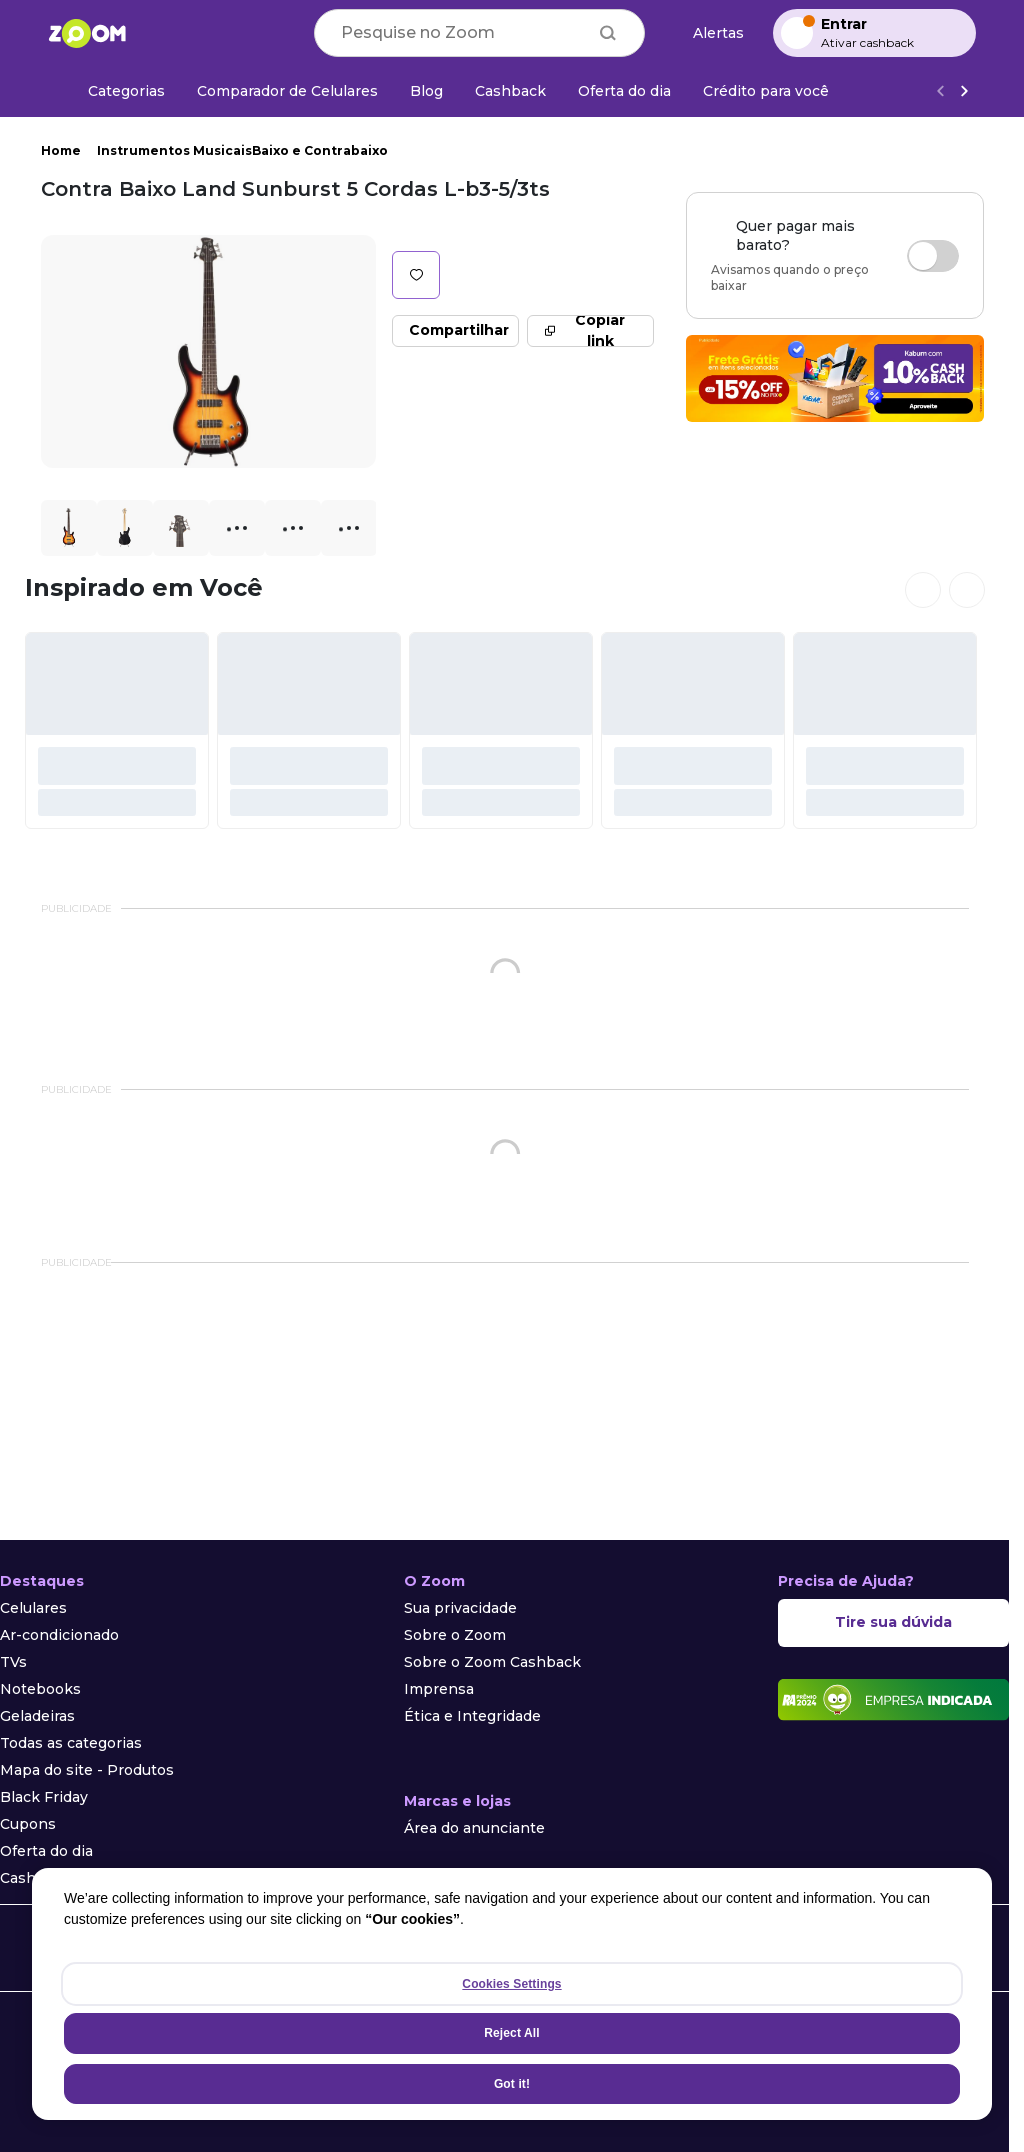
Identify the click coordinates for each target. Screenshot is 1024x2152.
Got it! (512, 2084)
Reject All (511, 2033)
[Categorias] (114, 91)
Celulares (33, 1608)
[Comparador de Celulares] (287, 91)
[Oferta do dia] (624, 91)
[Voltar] (940, 91)
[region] (512, 1994)
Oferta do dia (46, 1851)
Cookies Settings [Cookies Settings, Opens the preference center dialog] (511, 1984)
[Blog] (426, 91)
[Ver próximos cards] (967, 590)
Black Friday (44, 1797)
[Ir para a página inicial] (87, 33)
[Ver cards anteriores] (923, 590)
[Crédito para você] (766, 91)
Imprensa (439, 1689)
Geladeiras (37, 1716)
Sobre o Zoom (455, 1635)
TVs (13, 1662)
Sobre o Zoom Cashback (492, 1662)
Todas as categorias (71, 1743)
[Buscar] (608, 33)
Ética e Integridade (472, 1716)
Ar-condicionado (59, 1635)
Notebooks (40, 1689)
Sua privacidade (460, 1608)
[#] (117, 730)
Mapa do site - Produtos (87, 1770)
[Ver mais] (964, 91)
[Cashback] (510, 91)
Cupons (28, 1824)
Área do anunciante (474, 1828)
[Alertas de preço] (709, 33)
